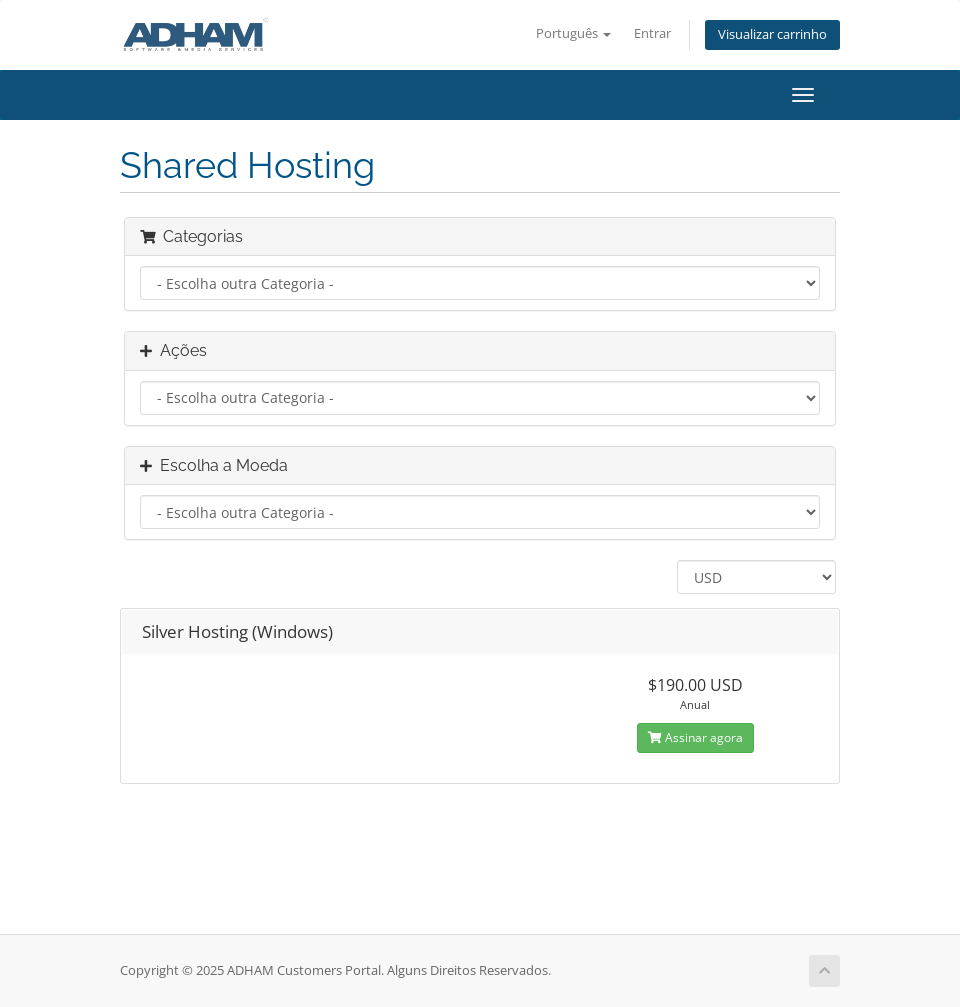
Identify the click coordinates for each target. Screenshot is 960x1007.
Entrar (652, 33)
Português (573, 33)
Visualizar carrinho (772, 34)
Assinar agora (695, 737)
